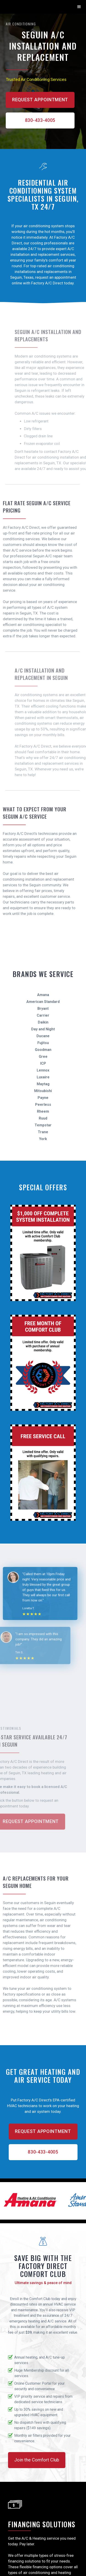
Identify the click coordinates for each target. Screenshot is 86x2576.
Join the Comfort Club (36, 2460)
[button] (79, 6)
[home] (29, 6)
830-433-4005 (40, 120)
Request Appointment (40, 99)
